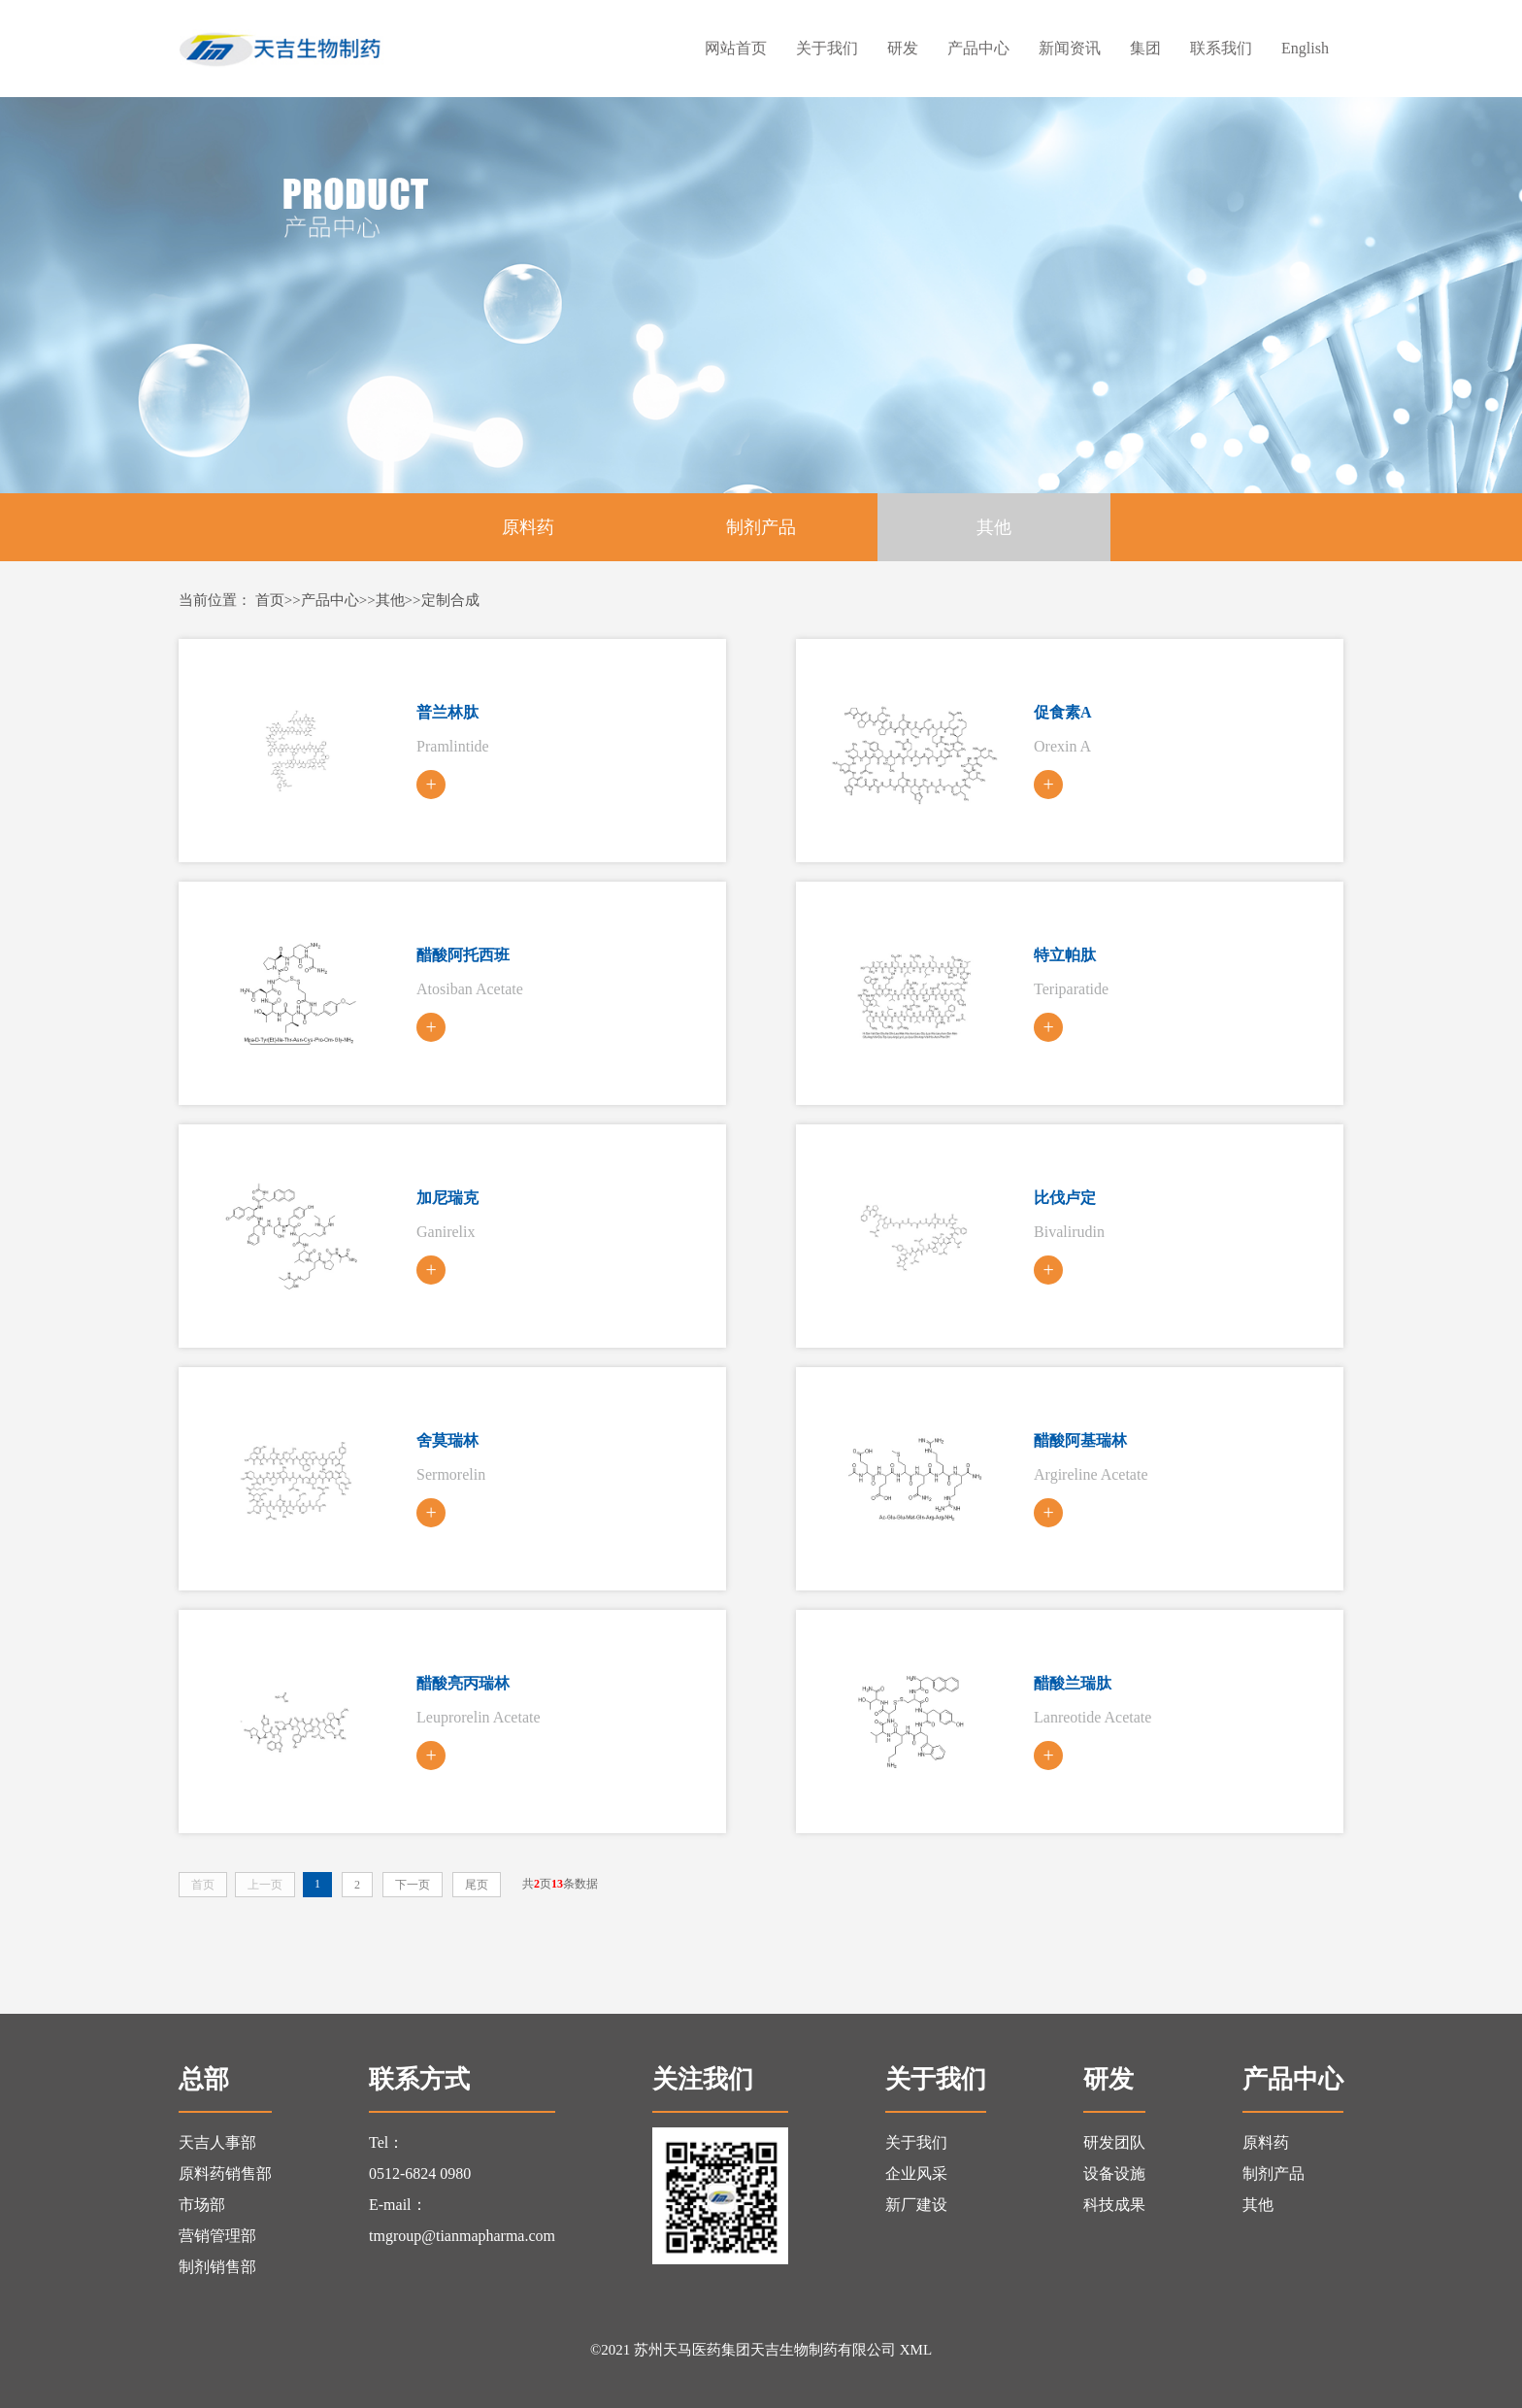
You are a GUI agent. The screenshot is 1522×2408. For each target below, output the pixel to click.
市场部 (202, 2204)
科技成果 (1114, 2204)
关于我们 (827, 48)
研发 (902, 48)
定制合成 (450, 600)
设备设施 (1114, 2173)
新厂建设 (916, 2204)
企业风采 (916, 2173)
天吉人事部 (217, 2142)
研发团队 (1114, 2142)
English (1305, 48)
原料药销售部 (225, 2173)
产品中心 (978, 48)
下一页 (412, 1884)
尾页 (476, 1884)
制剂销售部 (217, 2266)
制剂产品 (761, 527)
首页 (269, 600)
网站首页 (736, 48)
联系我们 (1221, 48)
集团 (1145, 48)
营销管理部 (217, 2235)
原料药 (528, 527)
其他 (993, 527)
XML (916, 2350)
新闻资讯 (1070, 48)
